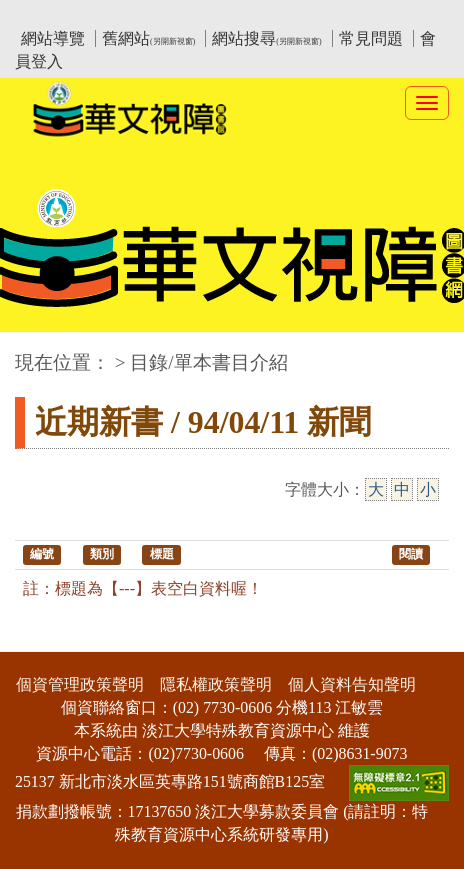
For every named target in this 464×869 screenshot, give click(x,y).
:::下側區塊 (38, 639)
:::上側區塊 (53, 15)
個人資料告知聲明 (352, 684)
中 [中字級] (402, 489)
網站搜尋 (266, 38)
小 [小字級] (428, 489)
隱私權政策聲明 (216, 684)
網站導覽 (53, 38)
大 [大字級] (376, 489)
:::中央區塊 (38, 352)
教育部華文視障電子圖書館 (192, 15)
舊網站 (148, 38)
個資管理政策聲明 (80, 684)
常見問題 (371, 38)
